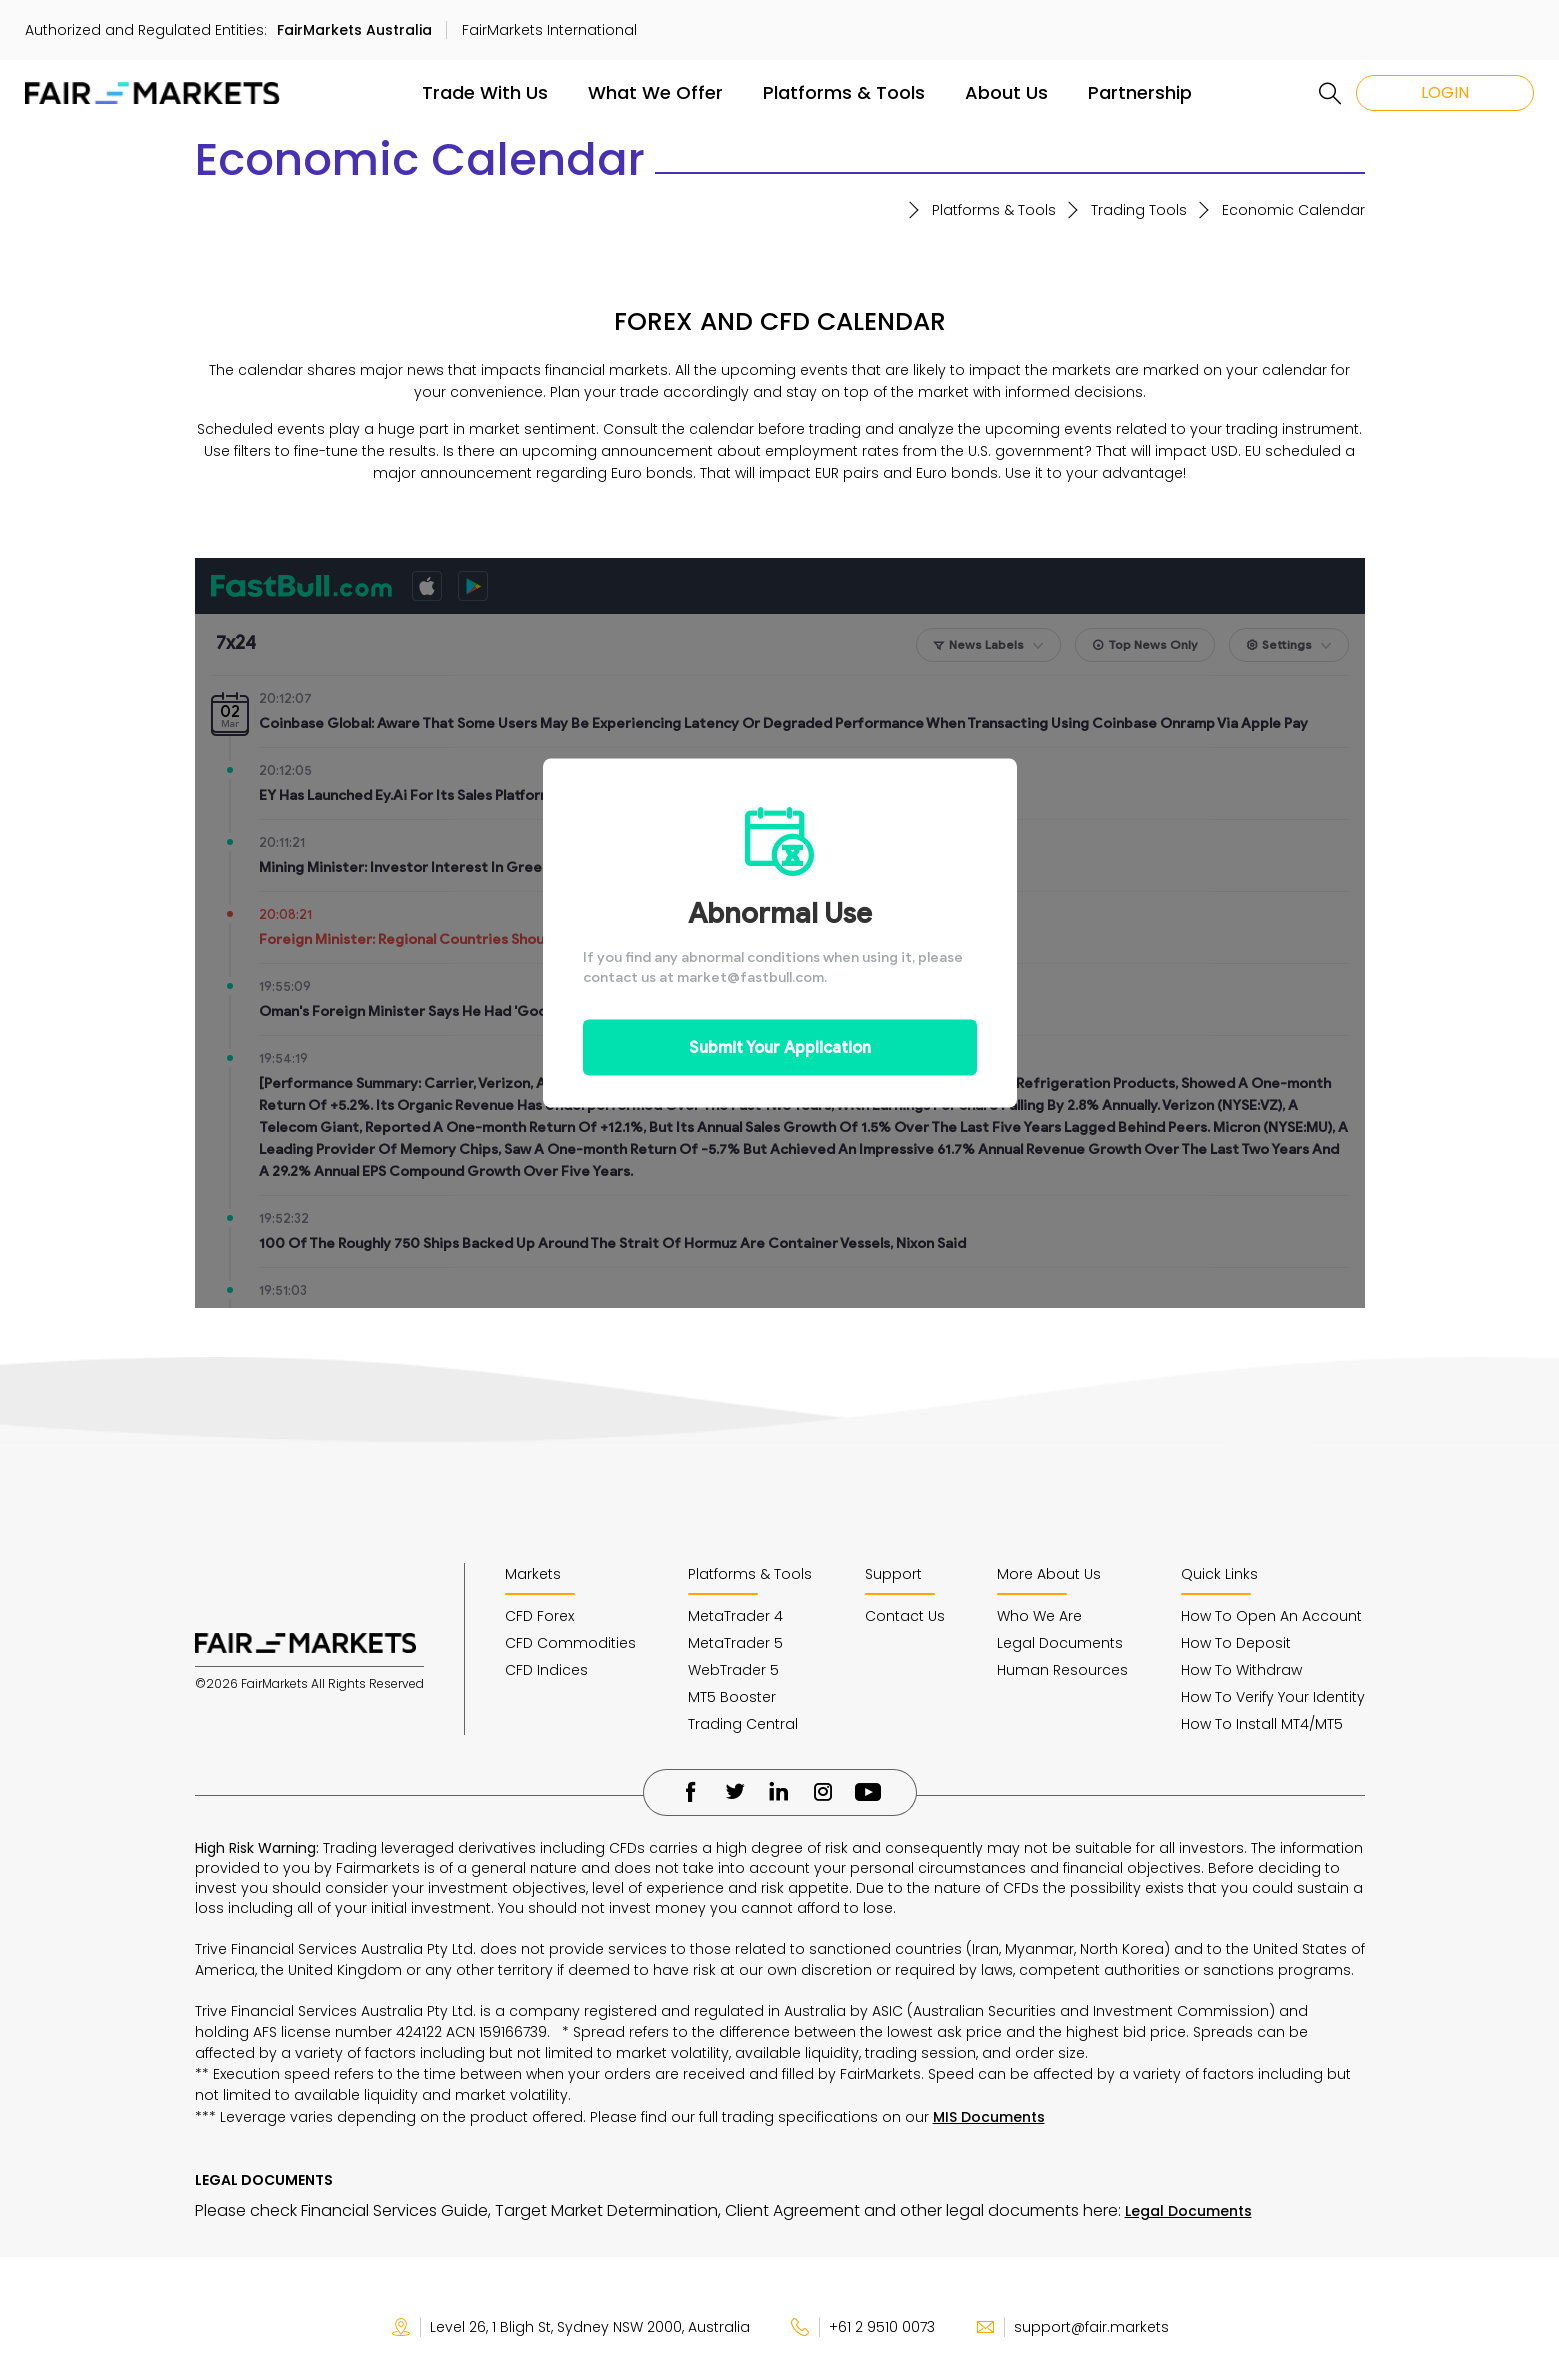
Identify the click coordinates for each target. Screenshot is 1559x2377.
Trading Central (743, 1724)
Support (893, 1574)
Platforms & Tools (844, 92)
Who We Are (1039, 1616)
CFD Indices (546, 1670)
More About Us (1049, 1574)
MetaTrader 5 (735, 1643)
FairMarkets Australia (354, 30)
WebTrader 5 (733, 1670)
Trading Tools (1139, 210)
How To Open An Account (1271, 1616)
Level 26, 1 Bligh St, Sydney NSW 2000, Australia (570, 2327)
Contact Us (905, 1616)
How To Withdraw (1241, 1670)
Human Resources (1062, 1670)
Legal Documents (1060, 1643)
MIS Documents (989, 2117)
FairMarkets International (549, 30)
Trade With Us (485, 92)
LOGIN (1445, 92)
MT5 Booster (732, 1697)
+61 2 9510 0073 (862, 2327)
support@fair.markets (1072, 2327)
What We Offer (655, 92)
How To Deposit (1236, 1643)
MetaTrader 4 (735, 1616)
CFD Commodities (570, 1643)
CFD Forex (539, 1616)
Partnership (1140, 92)
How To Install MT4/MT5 (1262, 1724)
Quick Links (1219, 1574)
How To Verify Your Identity (1273, 1697)
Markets (533, 1574)
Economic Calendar (1293, 210)
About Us (1006, 92)
